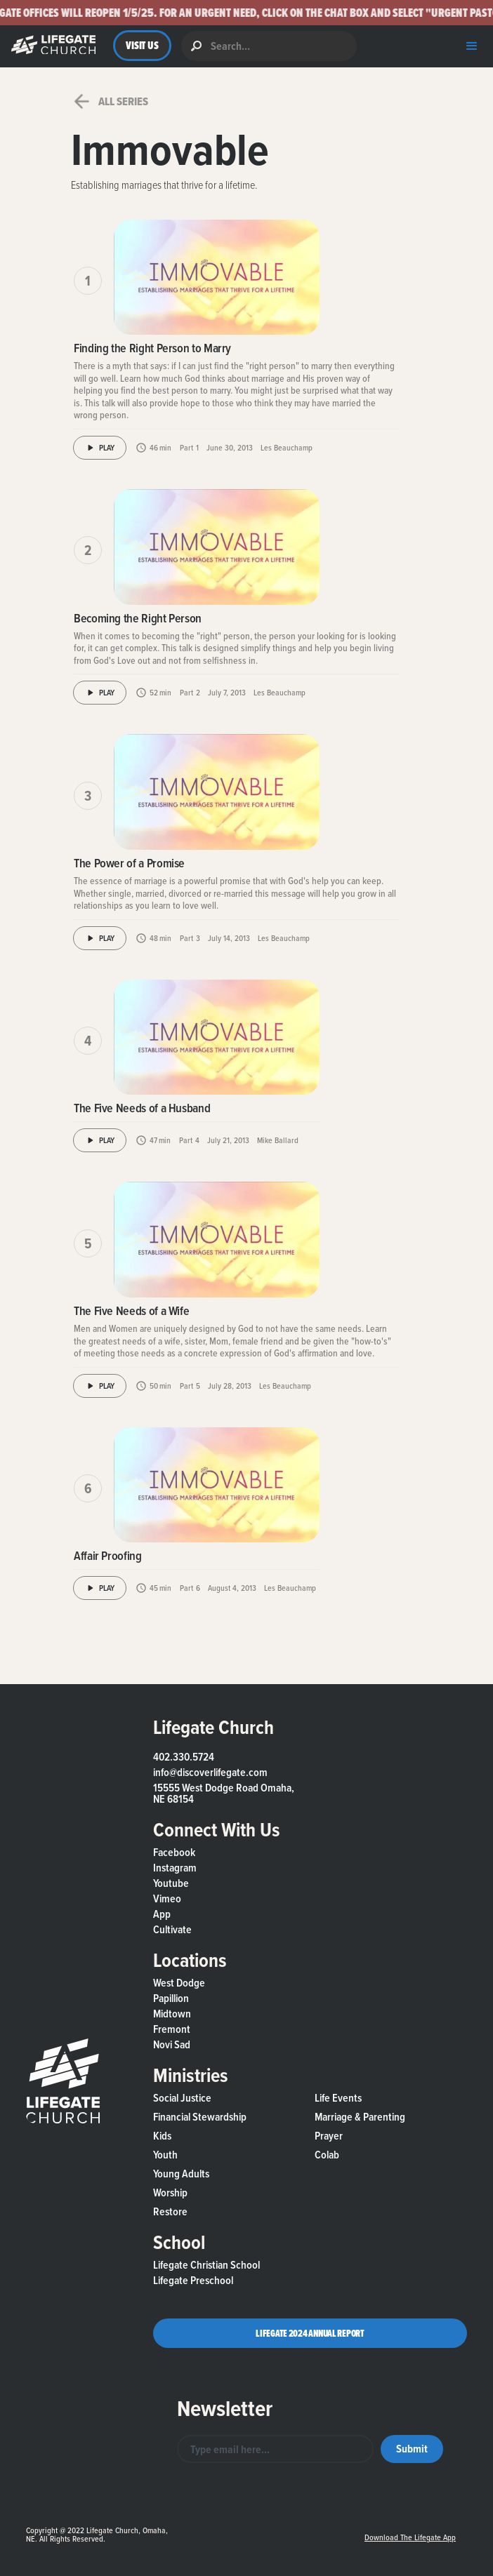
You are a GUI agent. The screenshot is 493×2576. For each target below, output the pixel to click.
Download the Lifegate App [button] (410, 2537)
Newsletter (224, 2408)
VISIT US (142, 45)
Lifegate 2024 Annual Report (310, 2333)
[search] (269, 46)
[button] (246, 13)
